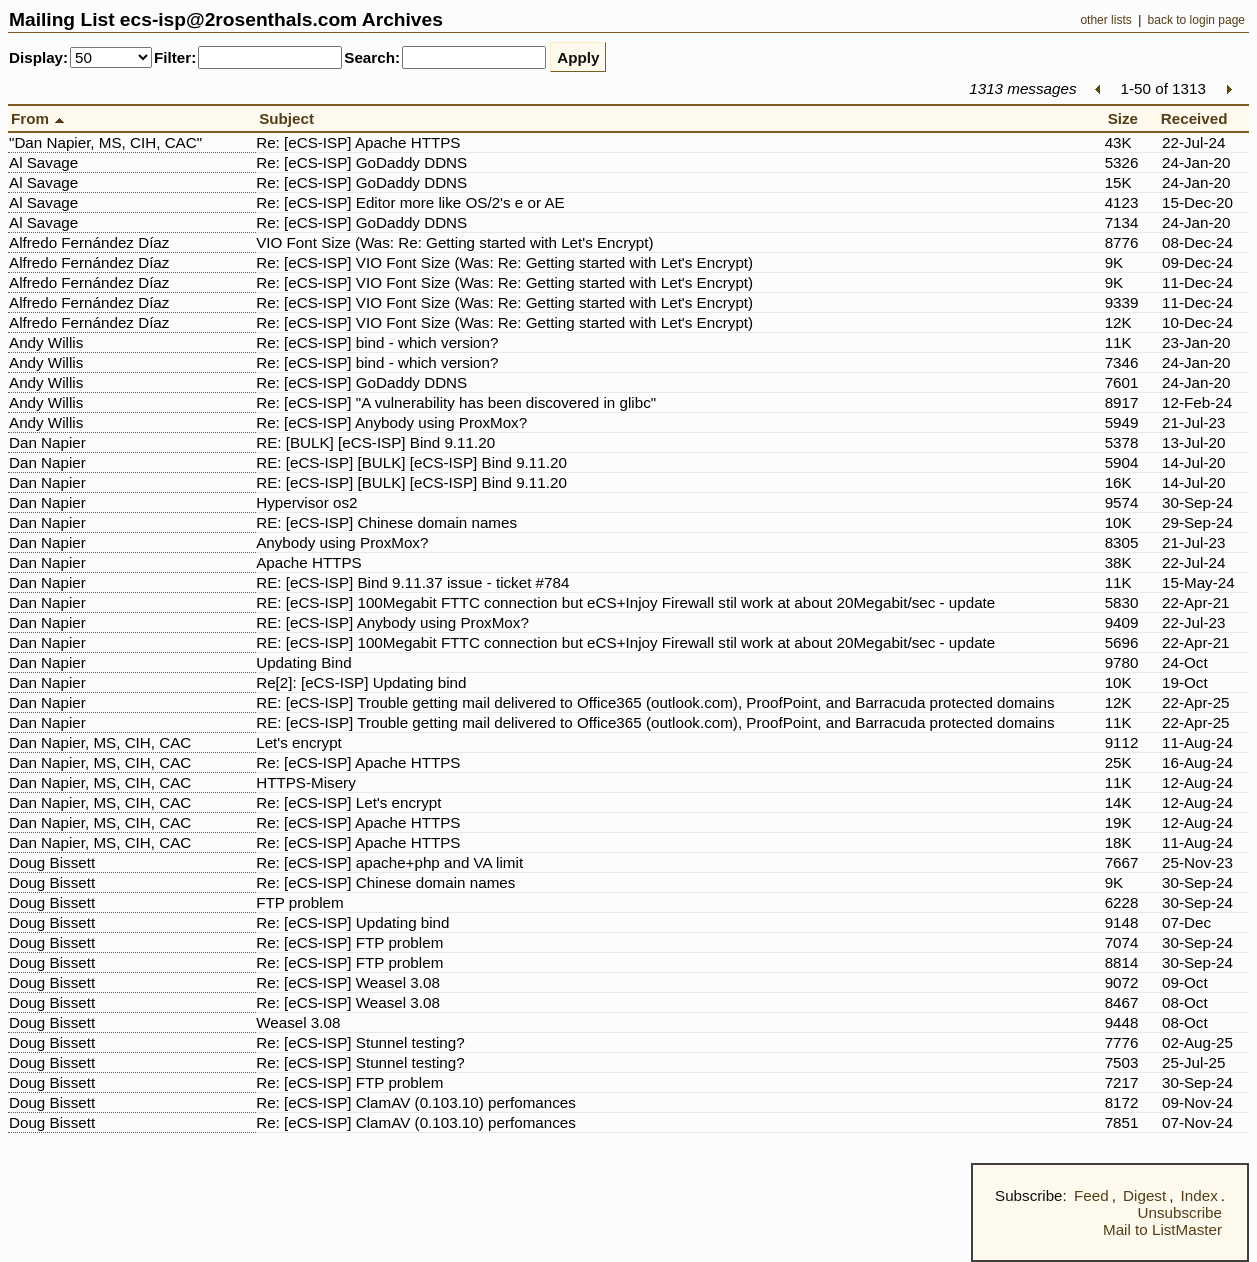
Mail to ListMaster (1162, 1229)
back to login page (1196, 20)
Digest (1144, 1195)
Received (1198, 118)
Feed (1091, 1195)
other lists (1105, 20)
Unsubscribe (1180, 1212)
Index (1199, 1195)
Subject (290, 118)
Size (1127, 118)
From (40, 118)
